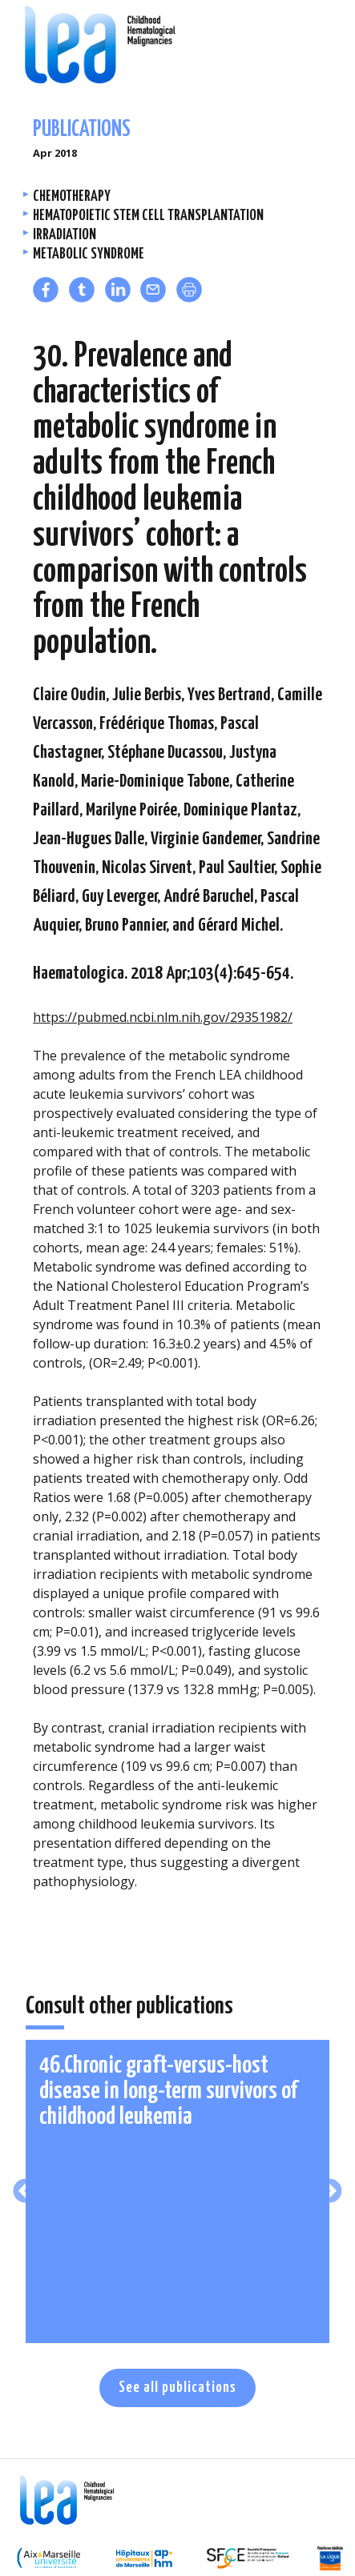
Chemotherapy (72, 196)
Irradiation (64, 234)
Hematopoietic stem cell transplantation (148, 215)
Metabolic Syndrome (88, 254)
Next (330, 2192)
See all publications (177, 2387)
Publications (82, 130)
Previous (25, 2192)
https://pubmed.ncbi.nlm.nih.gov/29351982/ (162, 1017)
